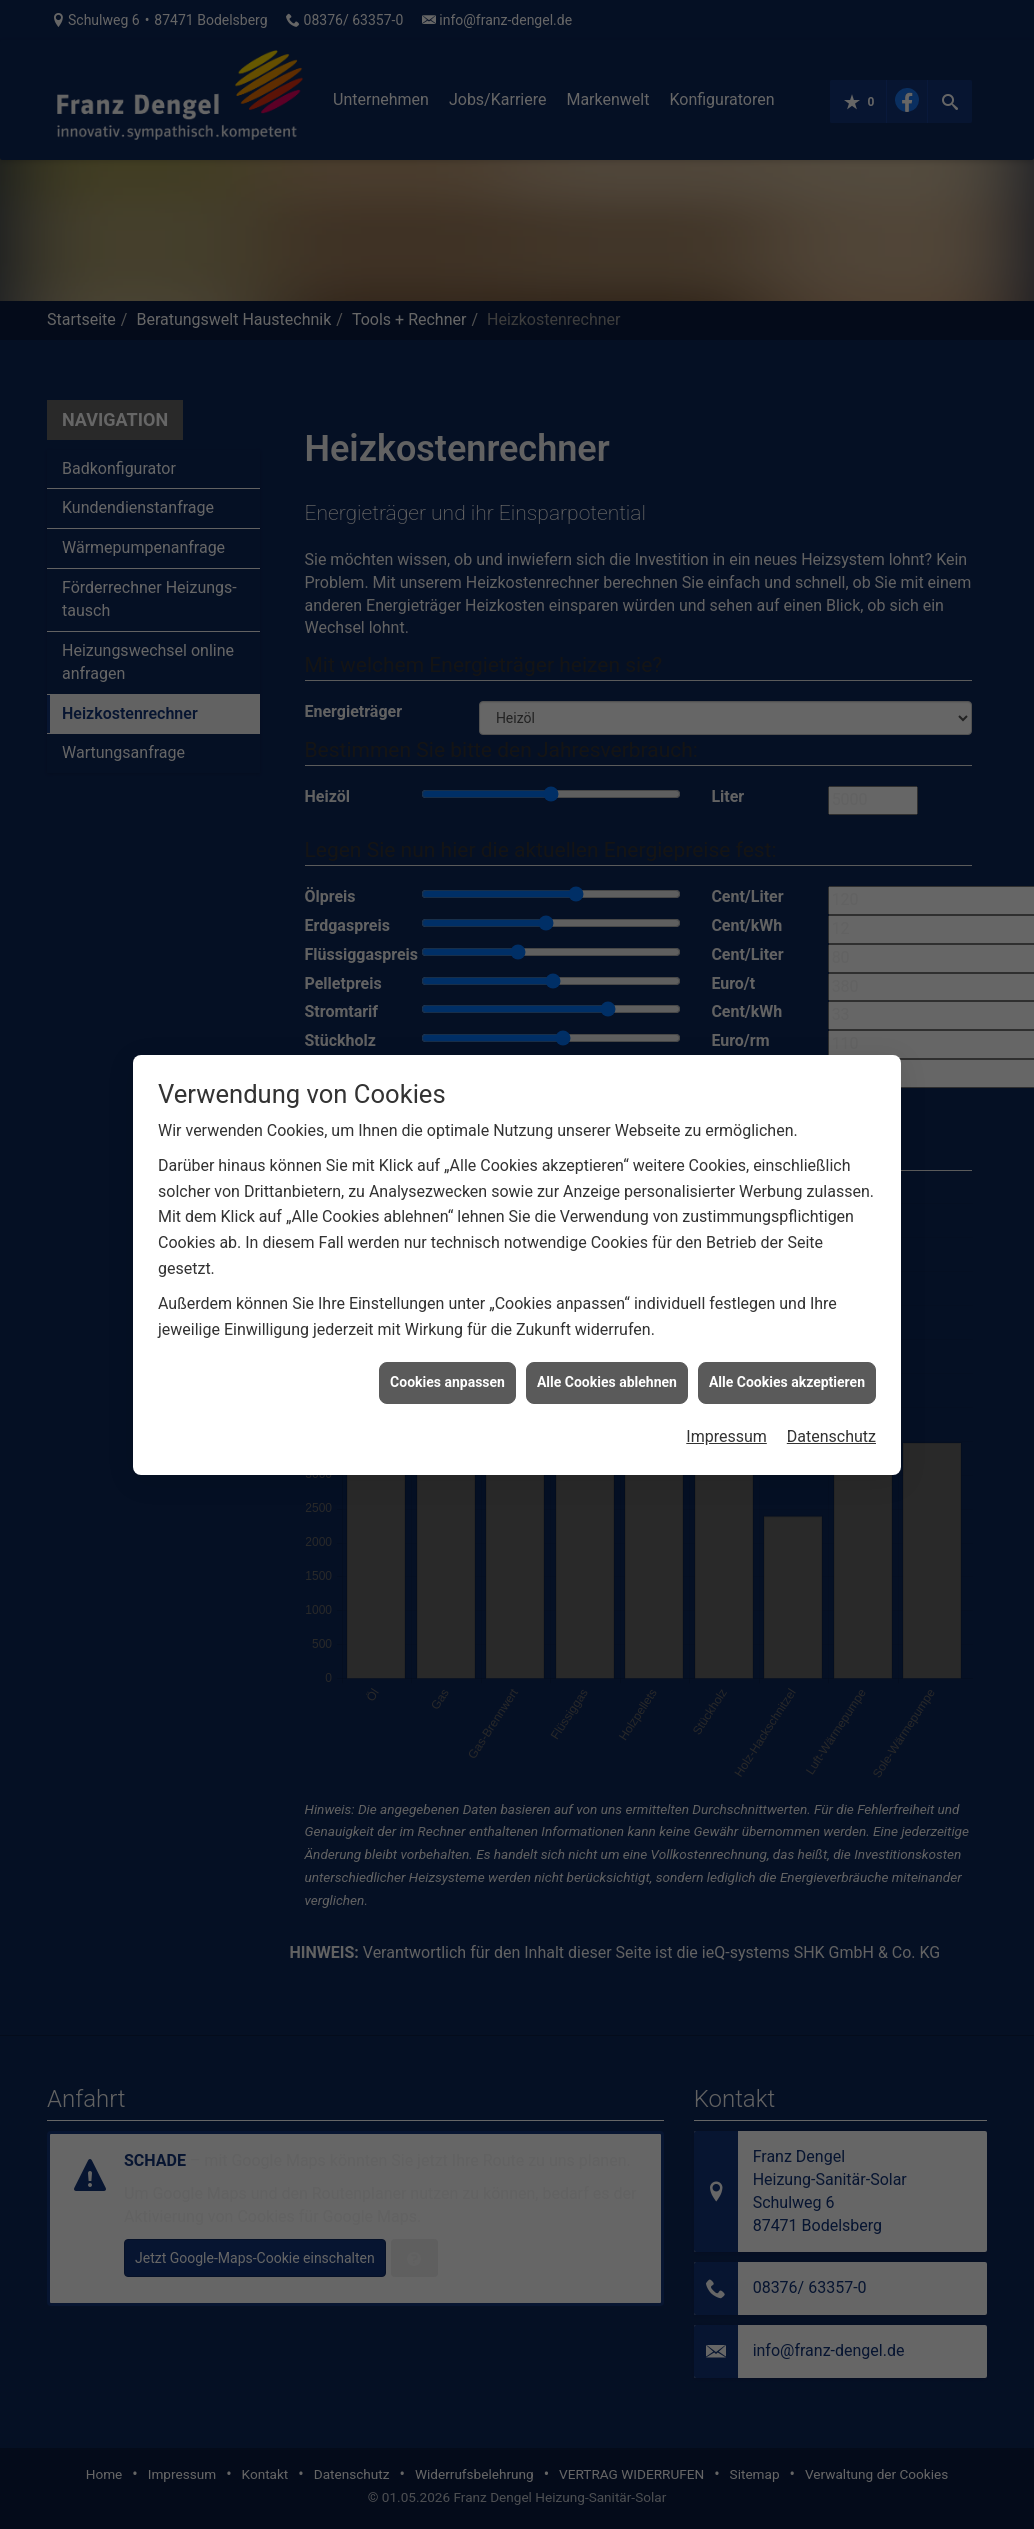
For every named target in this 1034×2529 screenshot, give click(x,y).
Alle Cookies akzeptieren (787, 764)
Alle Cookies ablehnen (607, 764)
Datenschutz (831, 817)
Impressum (726, 817)
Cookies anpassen (447, 764)
